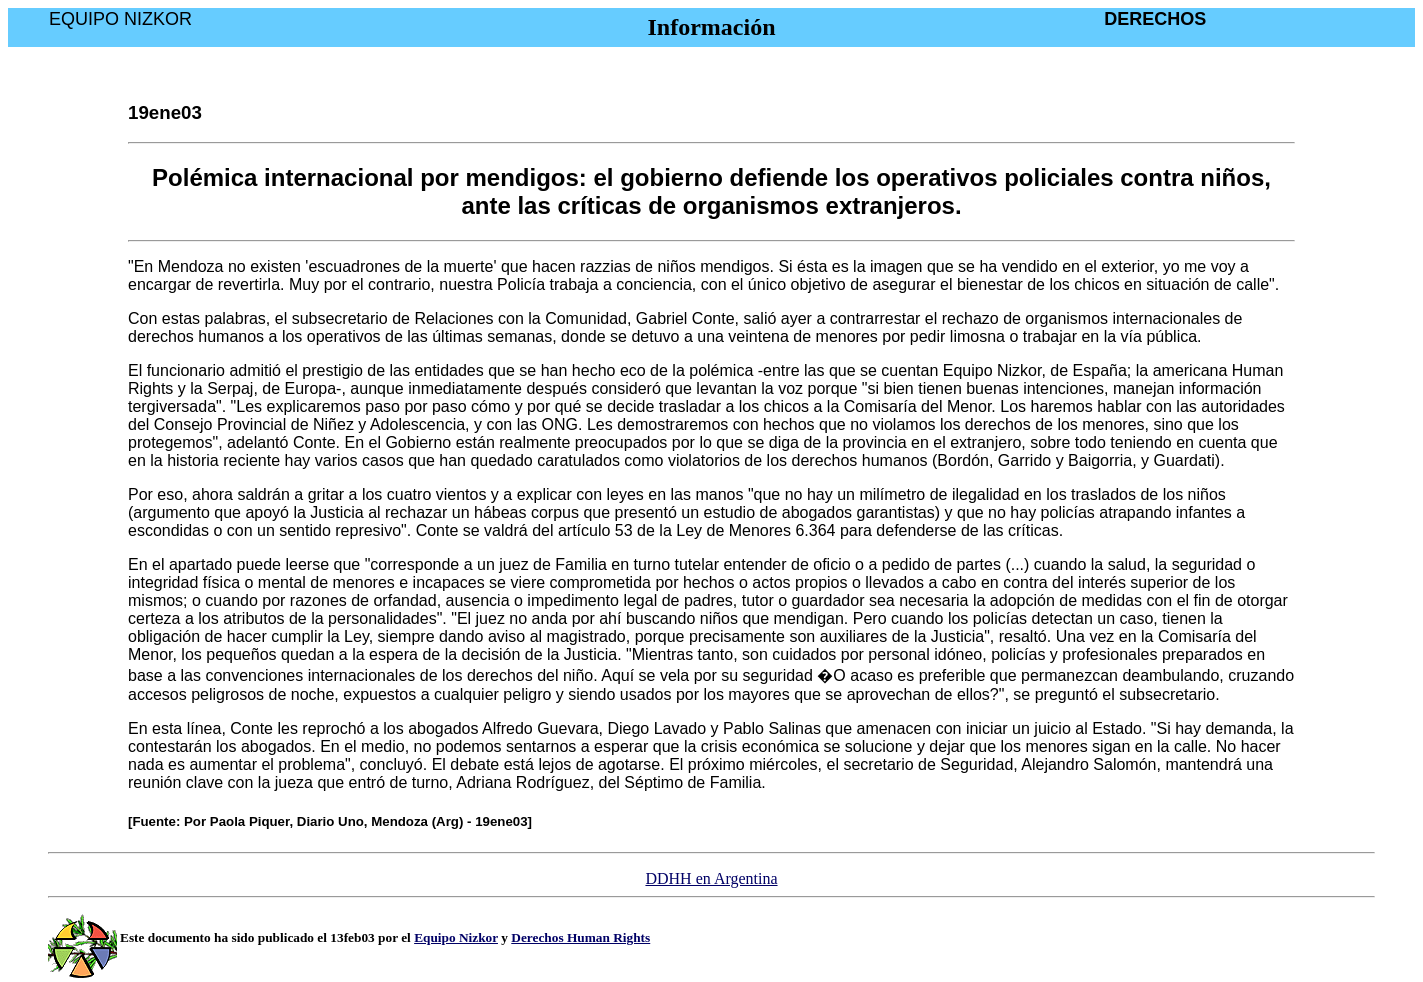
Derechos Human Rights (580, 937)
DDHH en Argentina (711, 878)
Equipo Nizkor (456, 937)
